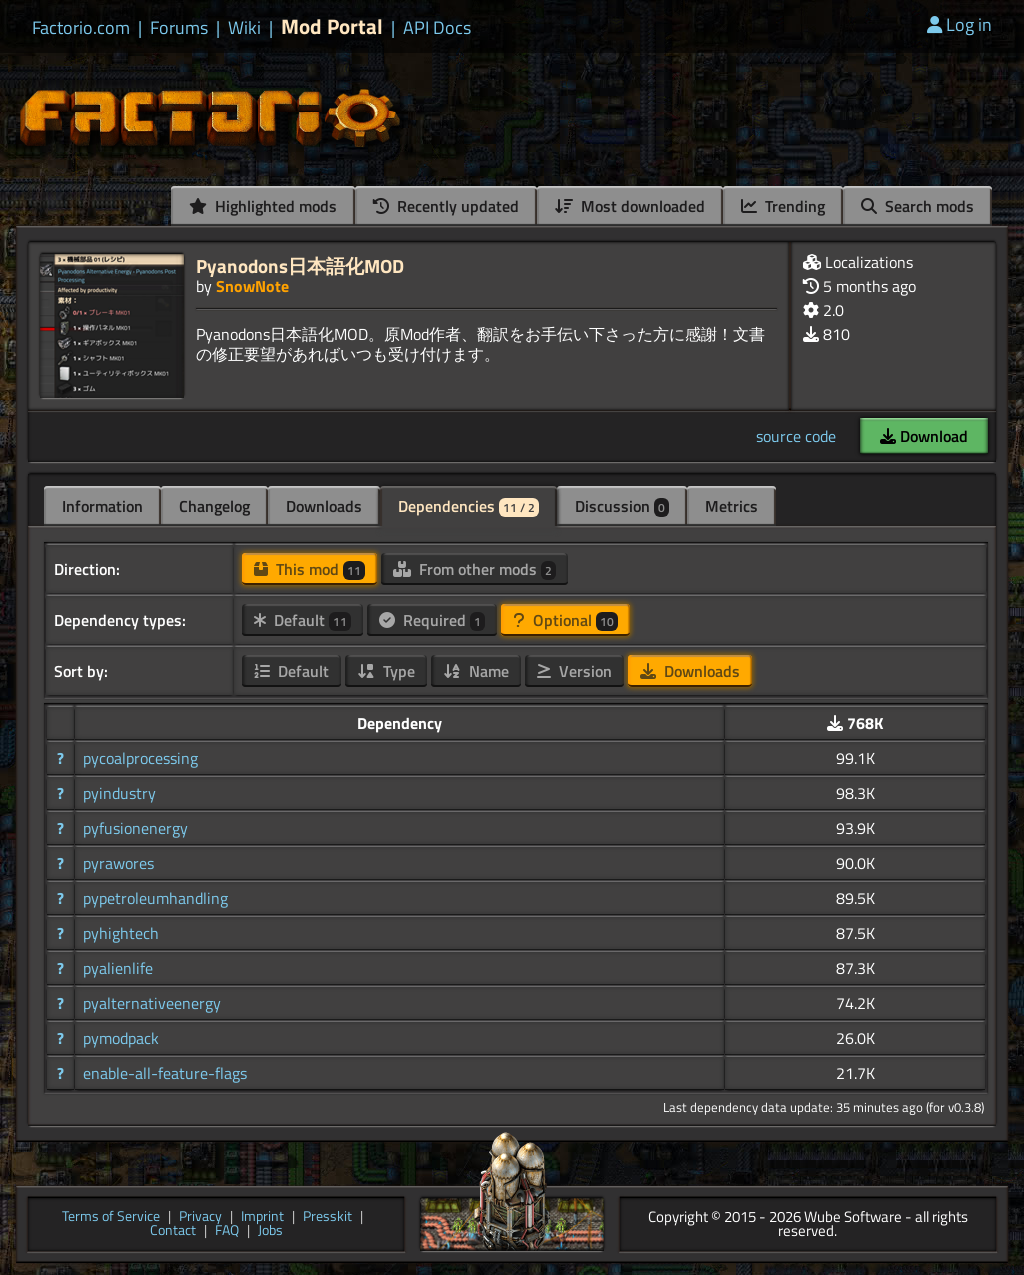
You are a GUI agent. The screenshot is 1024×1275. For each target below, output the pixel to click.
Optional (565, 620)
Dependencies (468, 506)
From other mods (474, 569)
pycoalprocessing (140, 758)
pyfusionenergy (135, 828)
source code (796, 436)
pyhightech (121, 933)
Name (476, 671)
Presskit (327, 1217)
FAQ (227, 1231)
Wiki (244, 28)
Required (432, 620)
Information (102, 506)
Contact (173, 1231)
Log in (959, 24)
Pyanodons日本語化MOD (300, 265)
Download (924, 436)
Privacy (200, 1217)
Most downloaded (630, 206)
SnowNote (252, 286)
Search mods (917, 206)
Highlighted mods (263, 206)
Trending (783, 206)
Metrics (731, 506)
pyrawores (118, 863)
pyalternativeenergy (152, 1003)
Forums (179, 28)
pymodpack (121, 1038)
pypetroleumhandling (155, 898)
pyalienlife (118, 968)
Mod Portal (332, 26)
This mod (309, 569)
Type (386, 671)
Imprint (262, 1217)
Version (574, 671)
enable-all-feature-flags (165, 1073)
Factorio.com (81, 28)
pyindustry (119, 793)
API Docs (437, 28)
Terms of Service (111, 1217)
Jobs (270, 1231)
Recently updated (446, 206)
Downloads (324, 506)
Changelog (214, 506)
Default (302, 620)
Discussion (622, 506)
